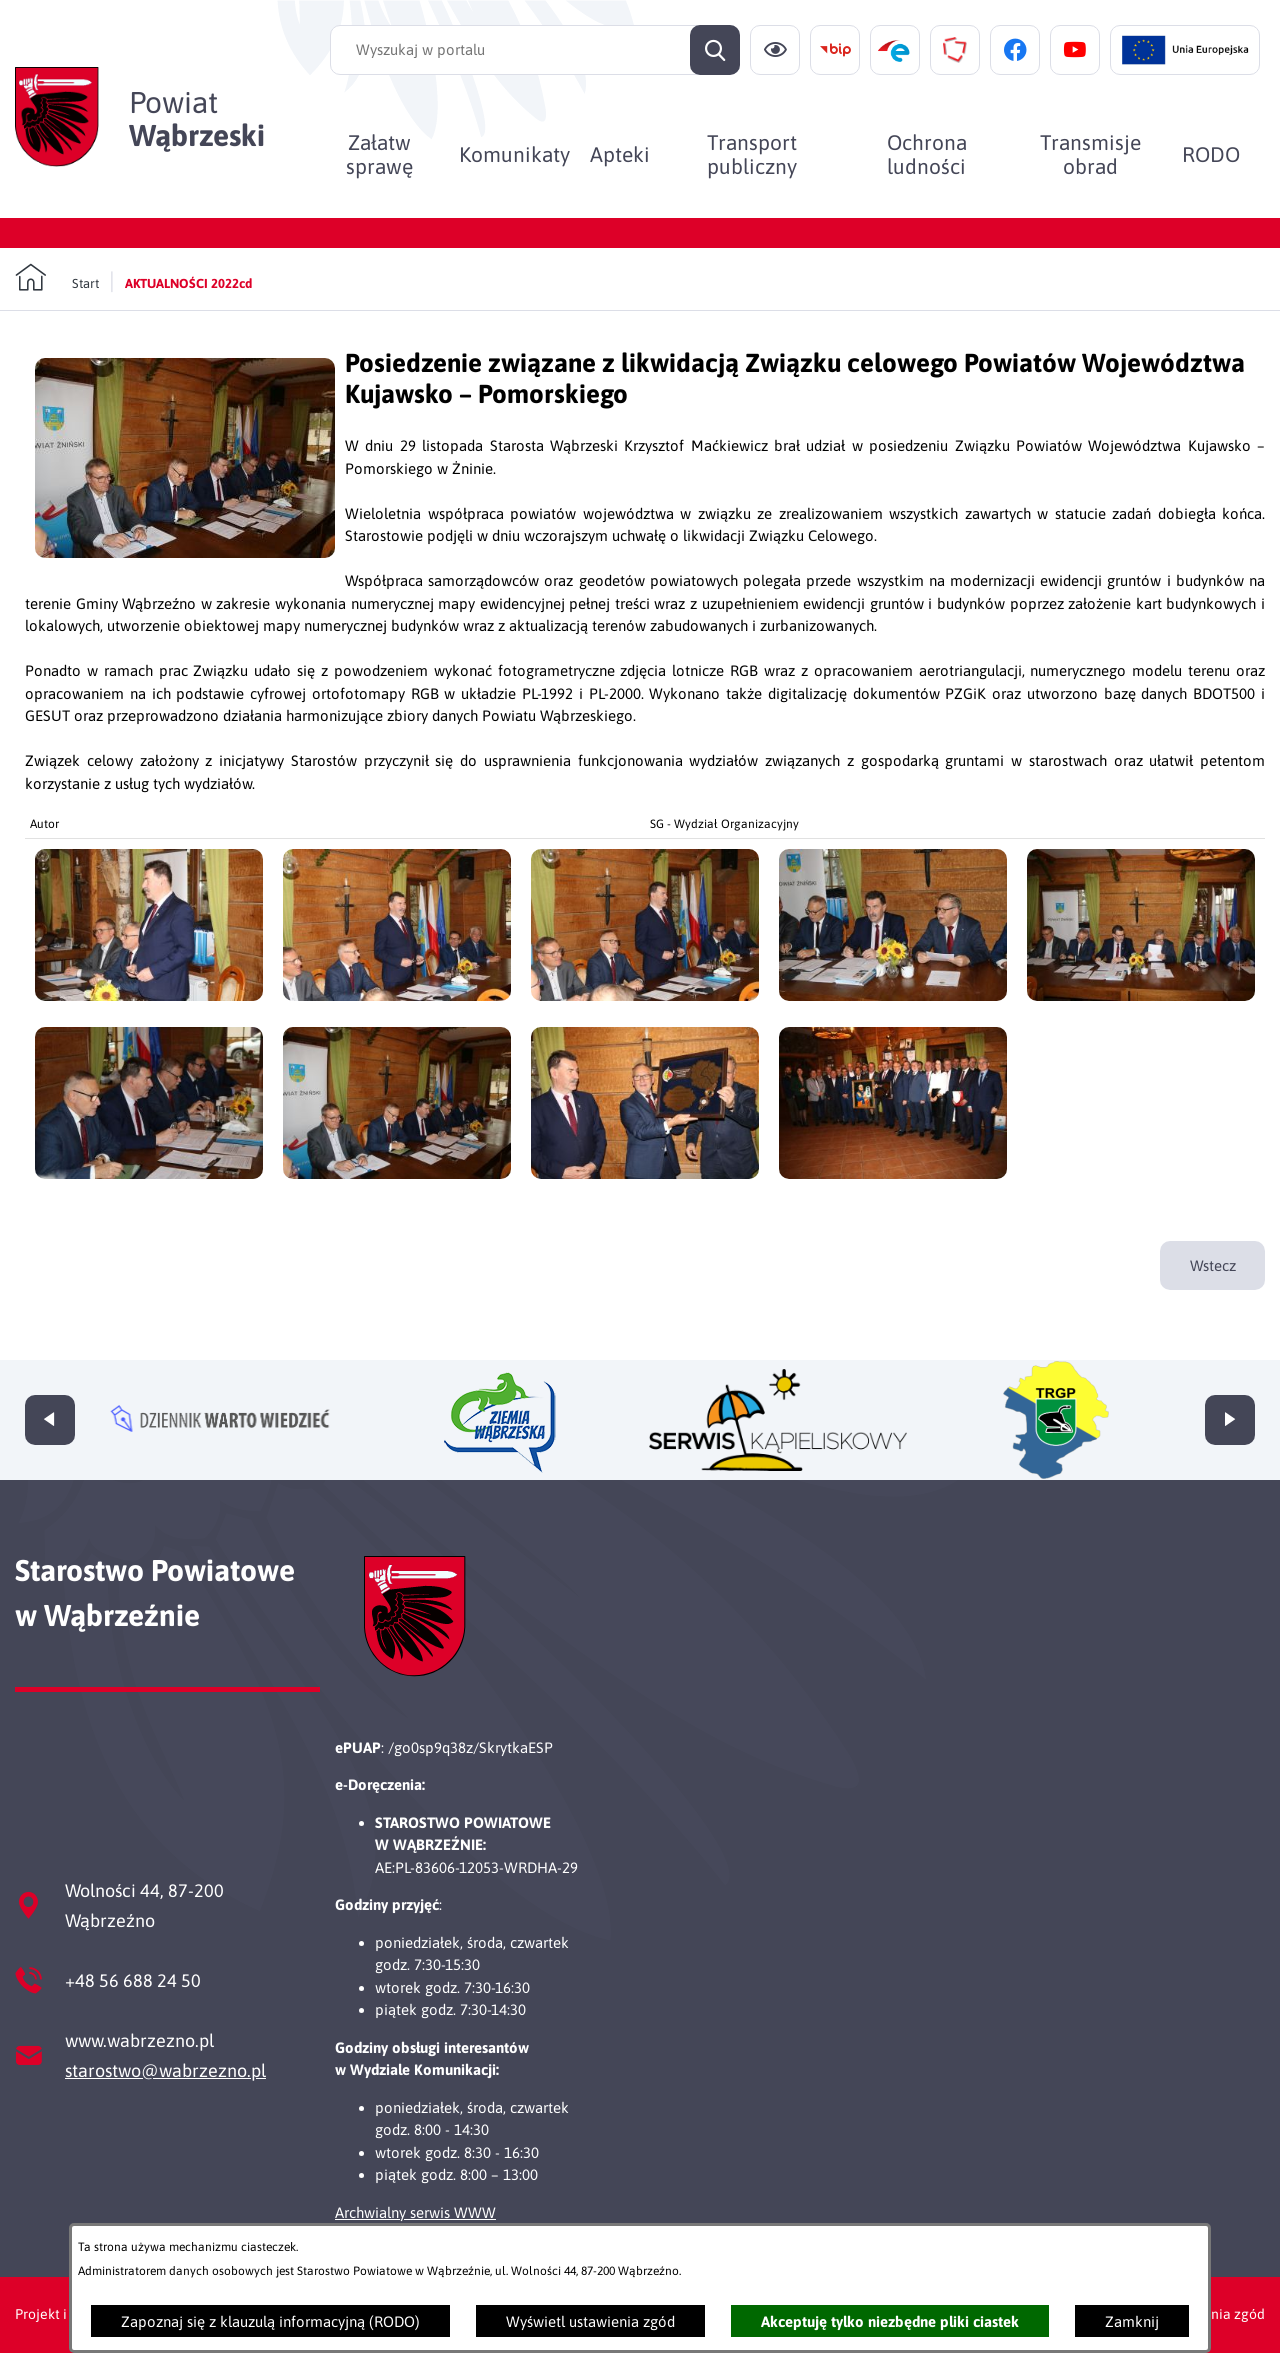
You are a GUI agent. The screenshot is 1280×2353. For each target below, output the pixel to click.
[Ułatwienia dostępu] (775, 50)
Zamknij (1132, 2321)
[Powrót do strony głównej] (57, 278)
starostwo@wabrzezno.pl (165, 2070)
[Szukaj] (715, 50)
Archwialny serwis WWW (415, 2212)
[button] (185, 552)
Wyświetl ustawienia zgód (590, 2321)
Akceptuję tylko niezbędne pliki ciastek (890, 2321)
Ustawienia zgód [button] (1212, 2314)
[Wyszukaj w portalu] (535, 50)
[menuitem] (379, 154)
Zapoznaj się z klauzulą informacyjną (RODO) (270, 2321)
